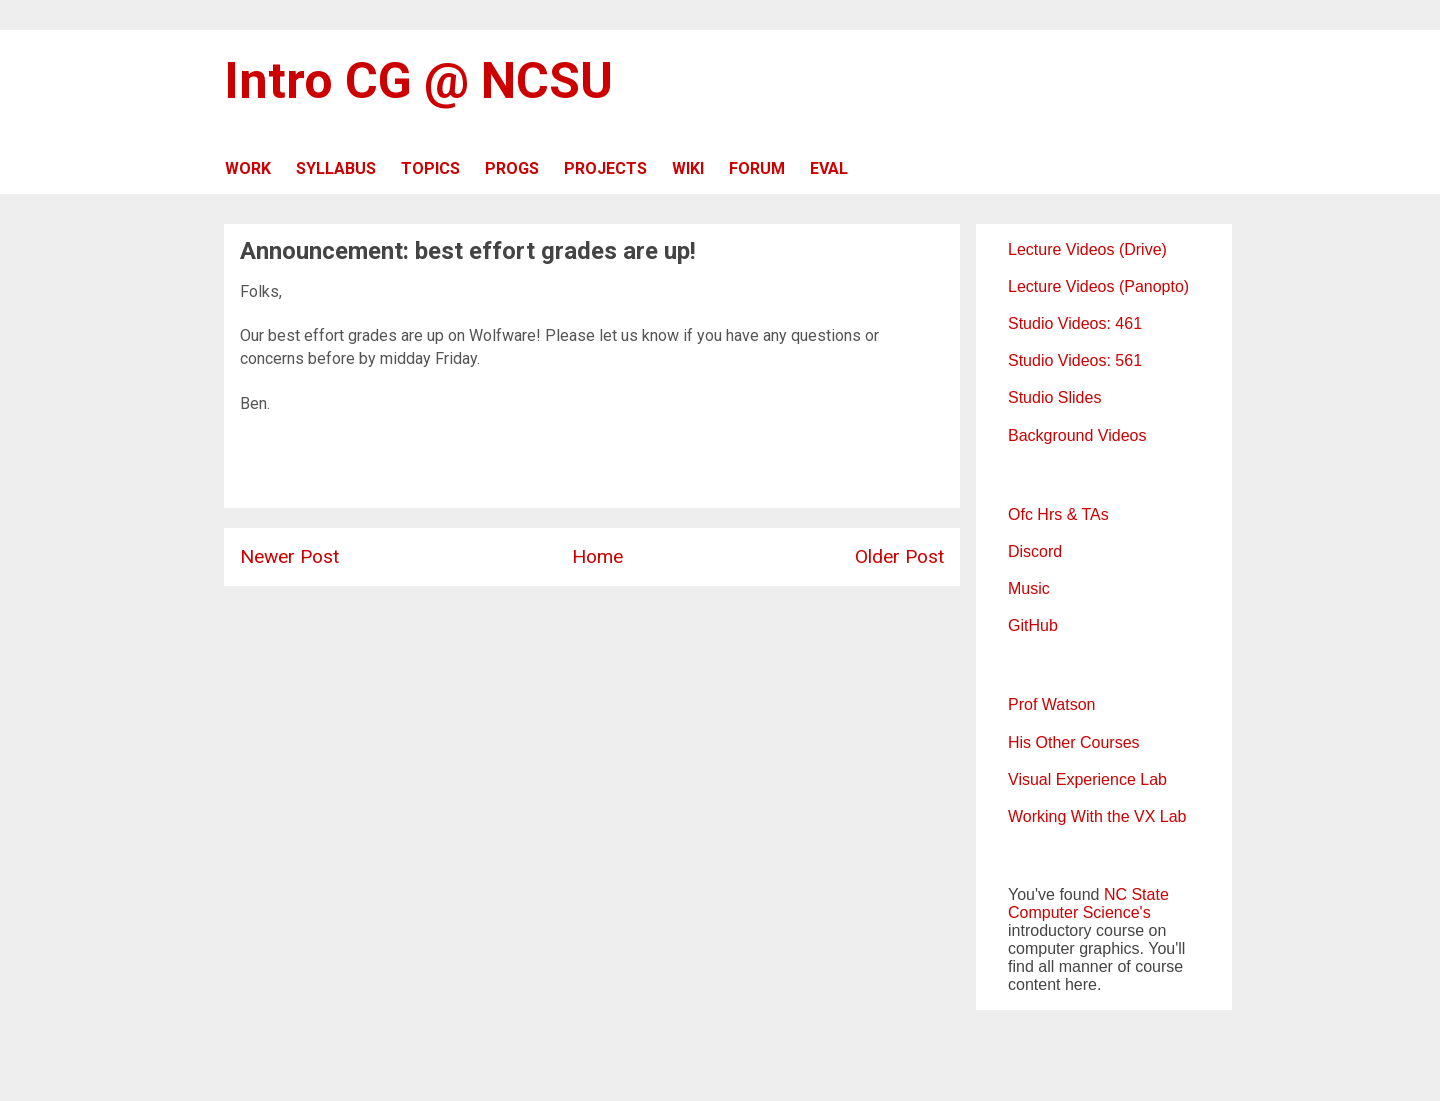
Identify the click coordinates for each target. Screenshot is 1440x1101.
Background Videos (1077, 435)
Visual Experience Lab (1087, 779)
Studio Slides (1054, 397)
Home (597, 556)
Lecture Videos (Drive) (1087, 249)
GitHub (1033, 625)
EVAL (829, 168)
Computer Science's (1079, 912)
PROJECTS (605, 168)
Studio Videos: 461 (1075, 323)
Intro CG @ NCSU (418, 81)
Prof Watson (1051, 704)
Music (1029, 588)
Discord (1035, 551)
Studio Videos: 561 (1075, 360)
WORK (248, 168)
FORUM (757, 168)
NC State (1136, 894)
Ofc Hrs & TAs (1058, 514)
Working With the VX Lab (1097, 816)
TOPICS (430, 168)
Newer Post (289, 556)
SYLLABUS (336, 168)
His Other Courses (1074, 742)
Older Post (899, 556)
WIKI (688, 168)
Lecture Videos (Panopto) (1098, 286)
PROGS (512, 168)
